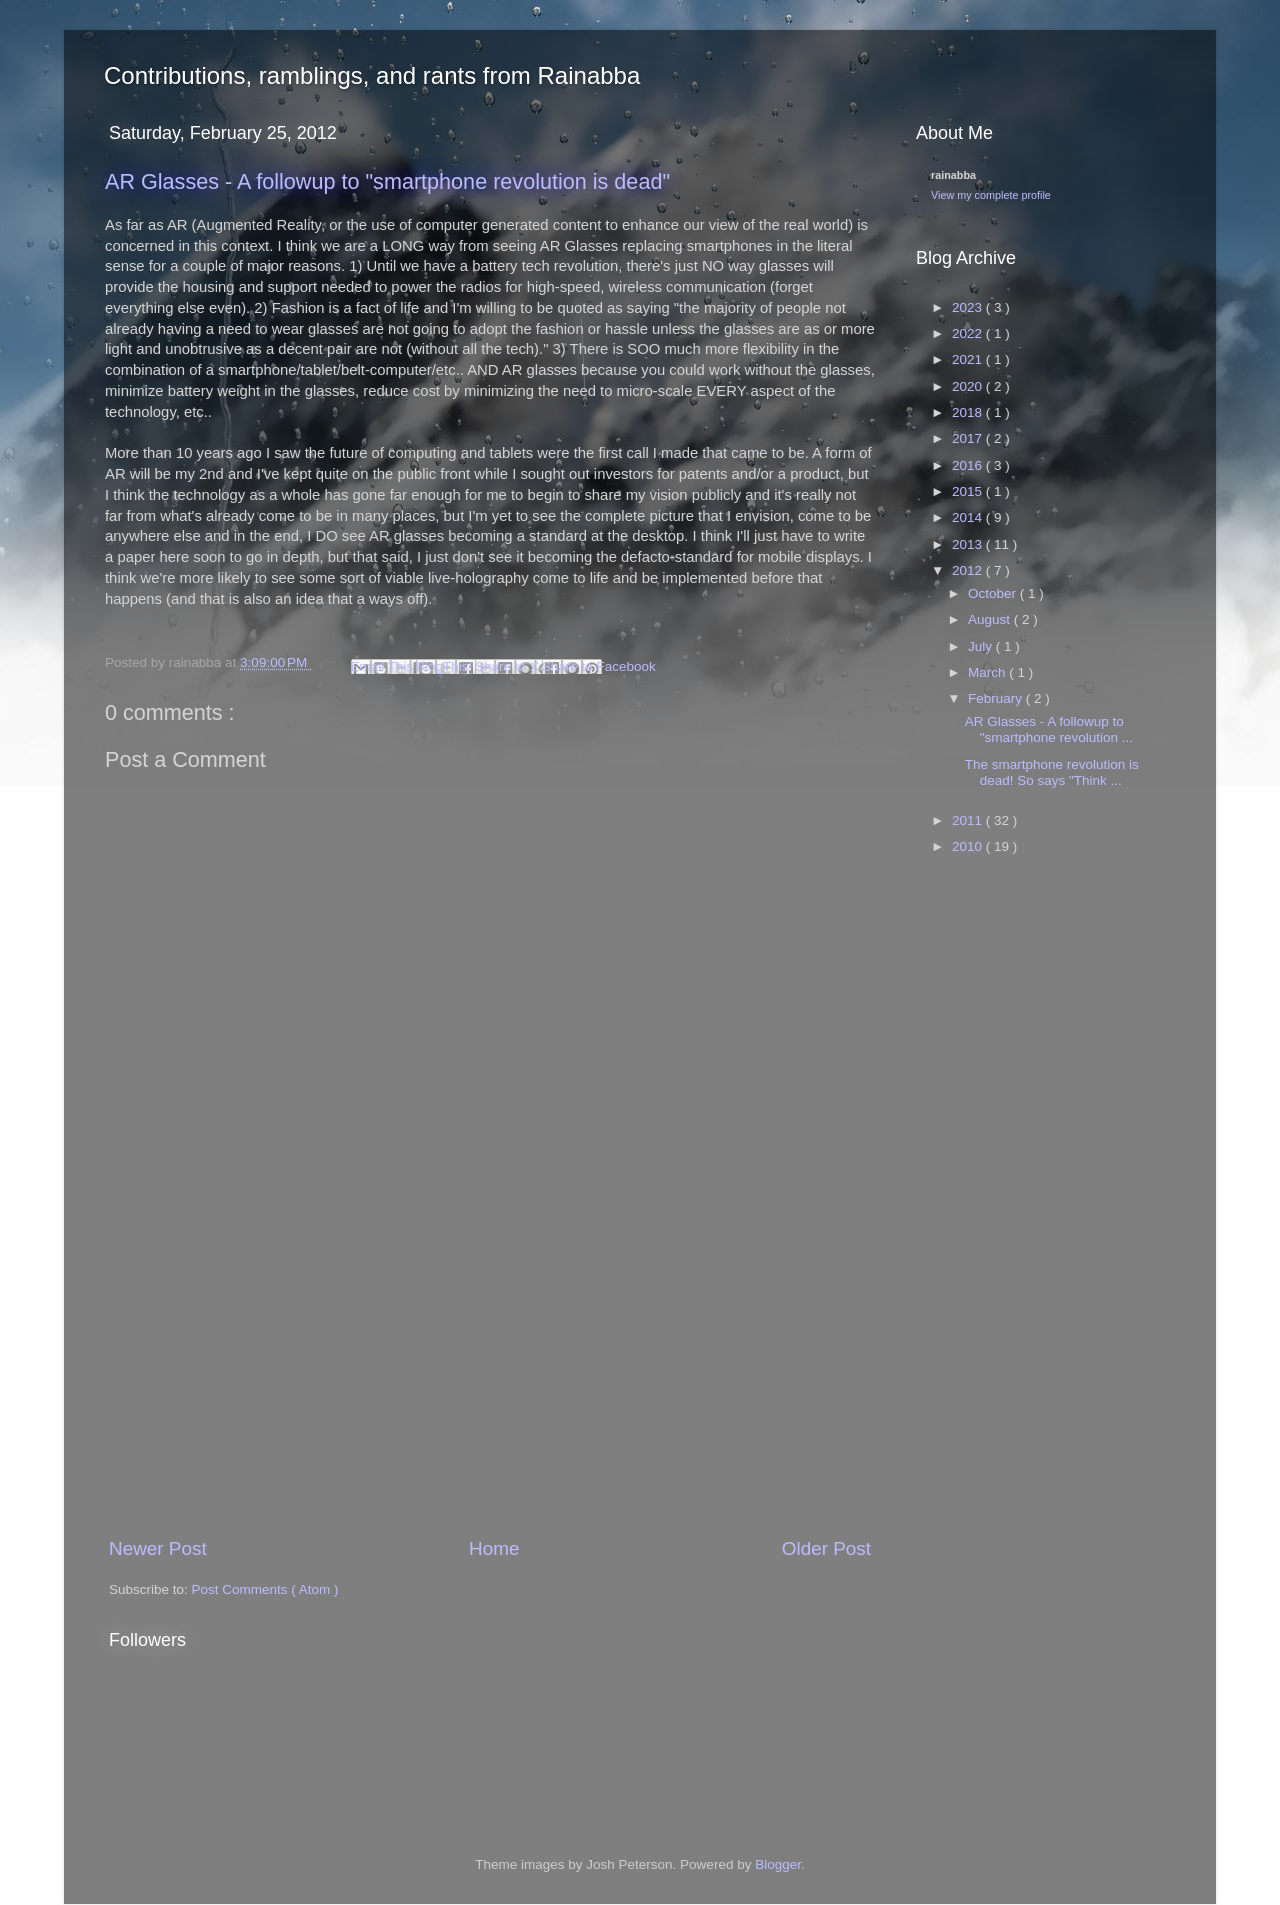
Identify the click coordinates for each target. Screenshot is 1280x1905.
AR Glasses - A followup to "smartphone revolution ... (1049, 729)
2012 (969, 570)
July (982, 646)
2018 (969, 412)
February (997, 698)
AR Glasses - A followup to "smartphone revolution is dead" (387, 181)
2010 (969, 846)
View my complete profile (991, 195)
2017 (969, 438)
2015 (969, 491)
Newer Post (158, 1548)
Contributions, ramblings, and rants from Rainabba (372, 75)
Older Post (826, 1548)
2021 (969, 359)
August (991, 619)
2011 (969, 820)
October (994, 593)
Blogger (778, 1864)
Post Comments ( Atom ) (265, 1589)
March (988, 672)
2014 (969, 517)
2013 (969, 544)
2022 (969, 333)
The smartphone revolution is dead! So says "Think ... (1052, 772)
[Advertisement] (490, 1384)
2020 (969, 386)
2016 (969, 465)
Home (494, 1548)
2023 (969, 307)
